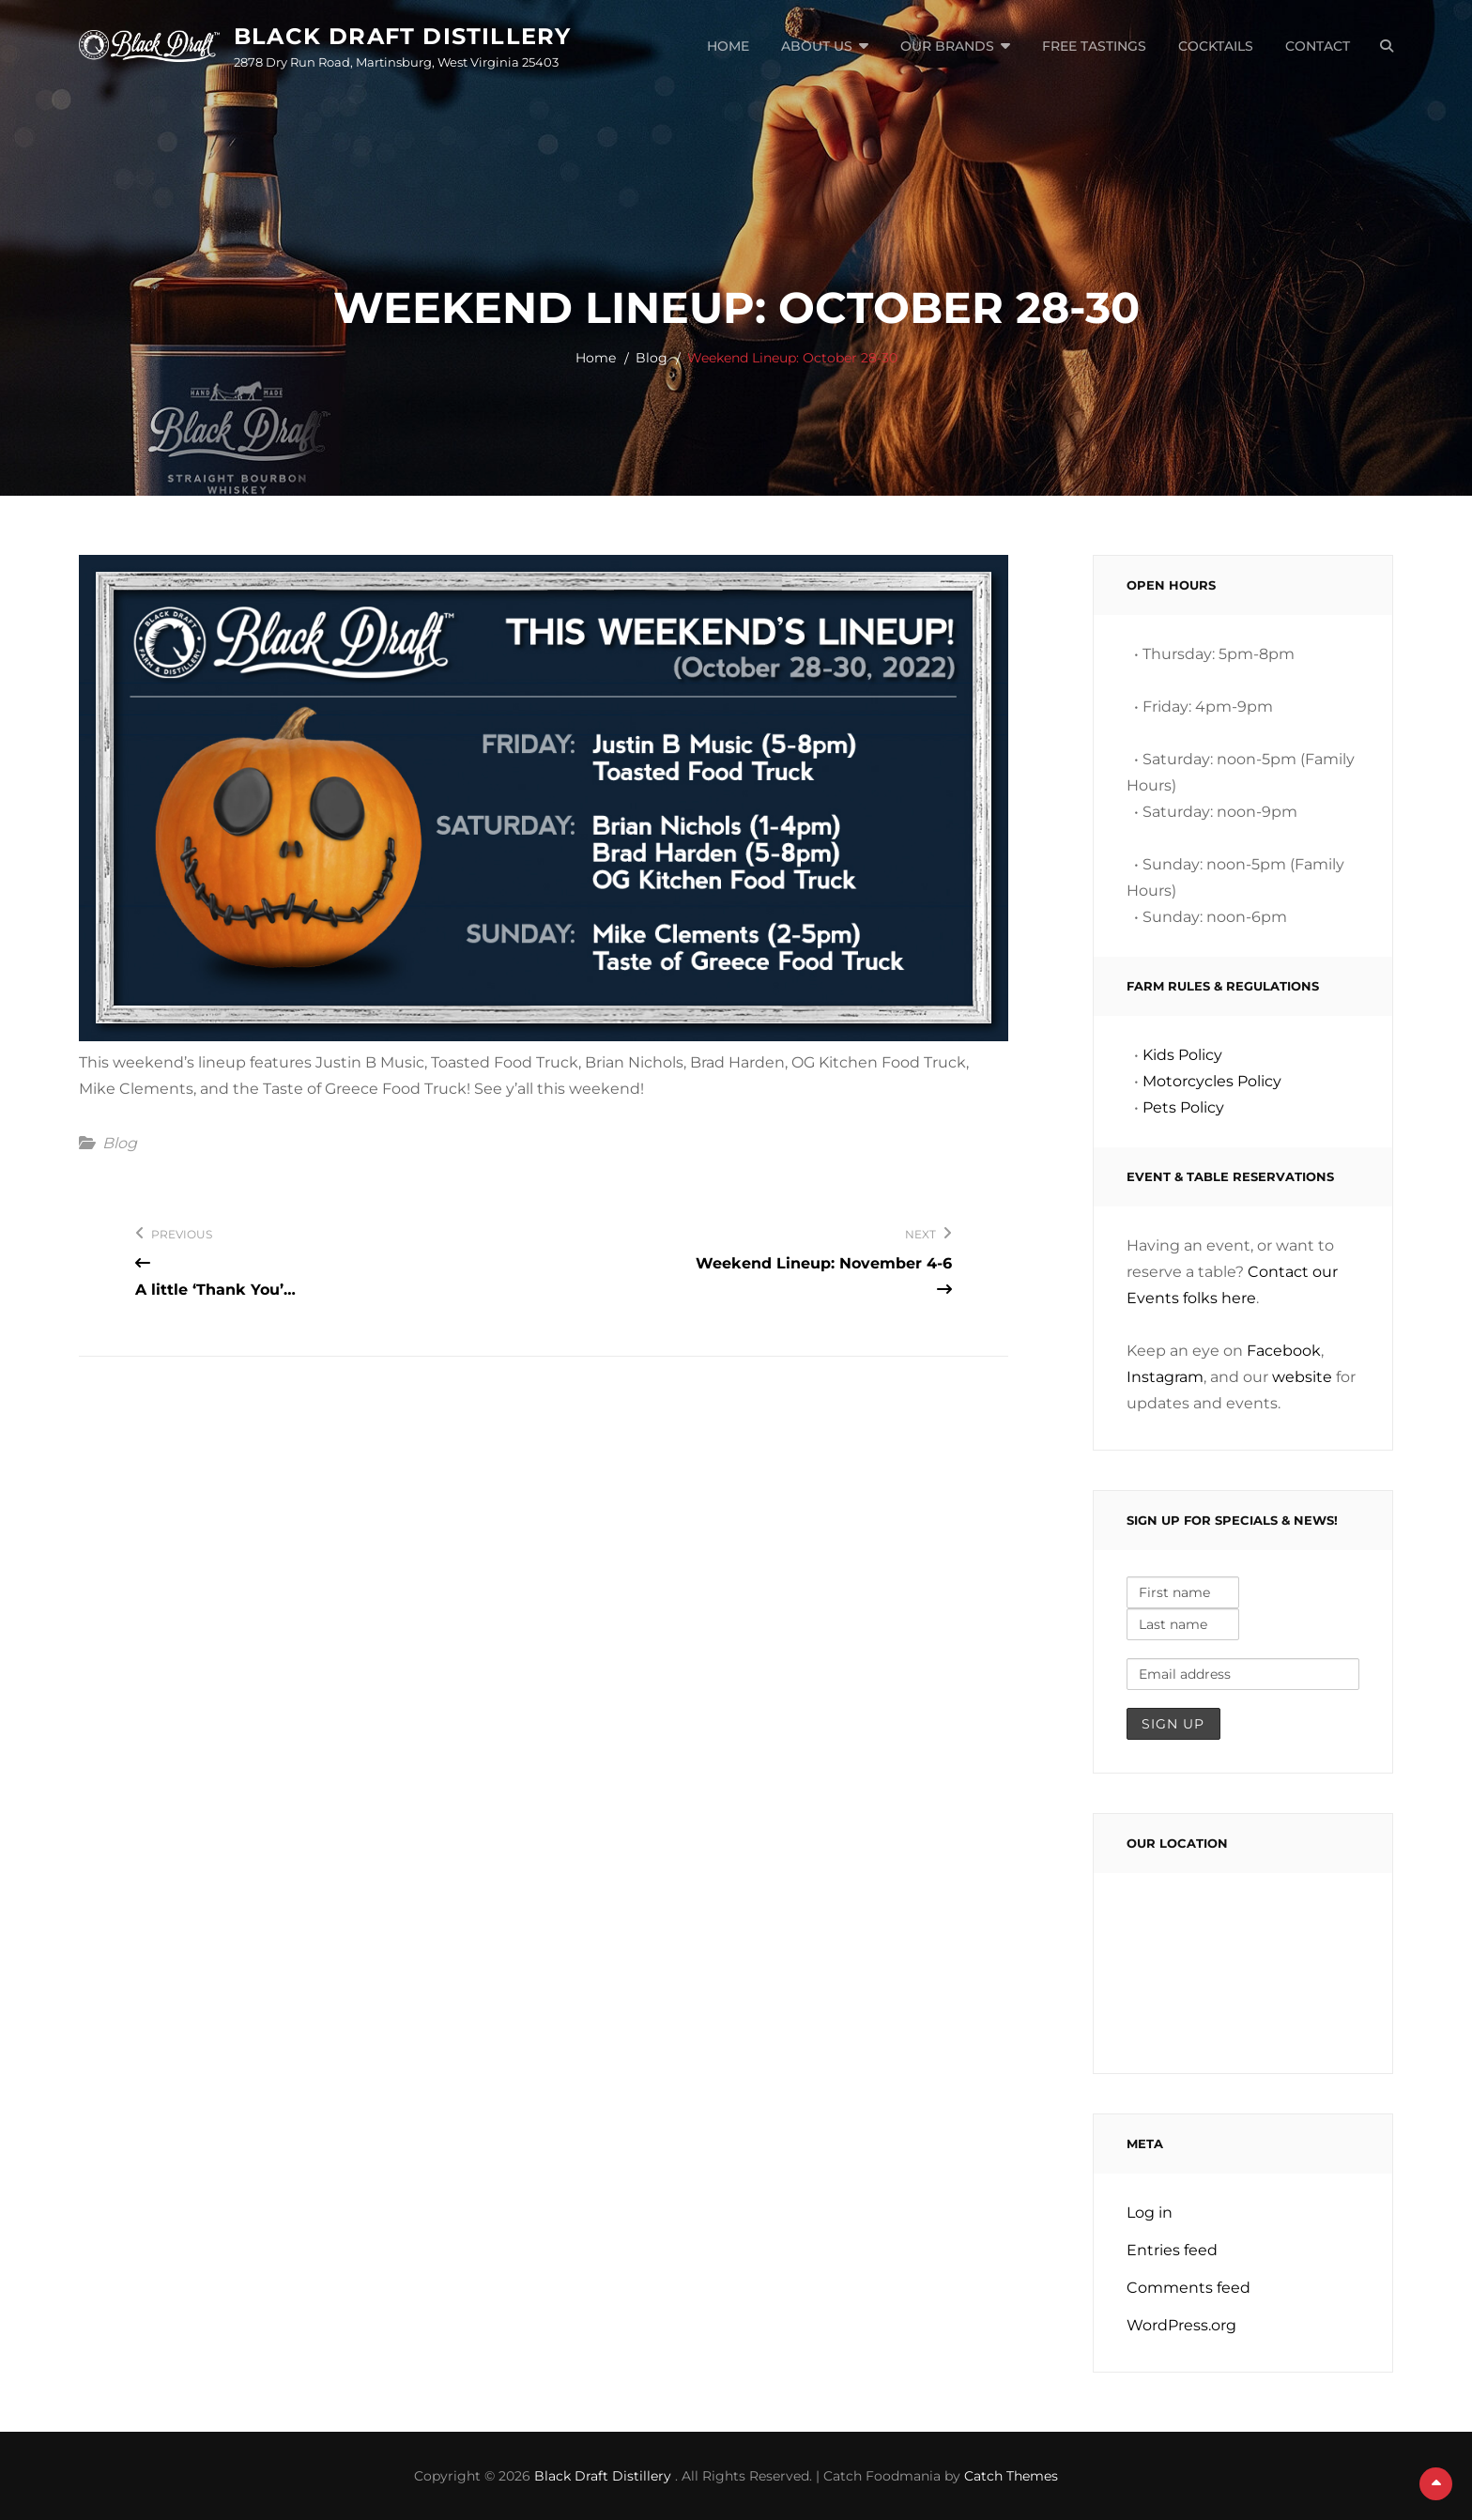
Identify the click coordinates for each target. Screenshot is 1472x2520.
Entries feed (1172, 2250)
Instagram (1165, 1377)
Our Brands (947, 46)
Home (728, 46)
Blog (651, 357)
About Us (816, 46)
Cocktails (1215, 46)
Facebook (1284, 1351)
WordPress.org (1181, 2325)
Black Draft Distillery (402, 36)
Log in (1150, 2212)
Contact (1317, 46)
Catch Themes (1011, 2475)
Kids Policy (1182, 1055)
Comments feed (1188, 2288)
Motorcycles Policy (1211, 1081)
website (1302, 1377)
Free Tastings (1094, 46)
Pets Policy (1183, 1107)
